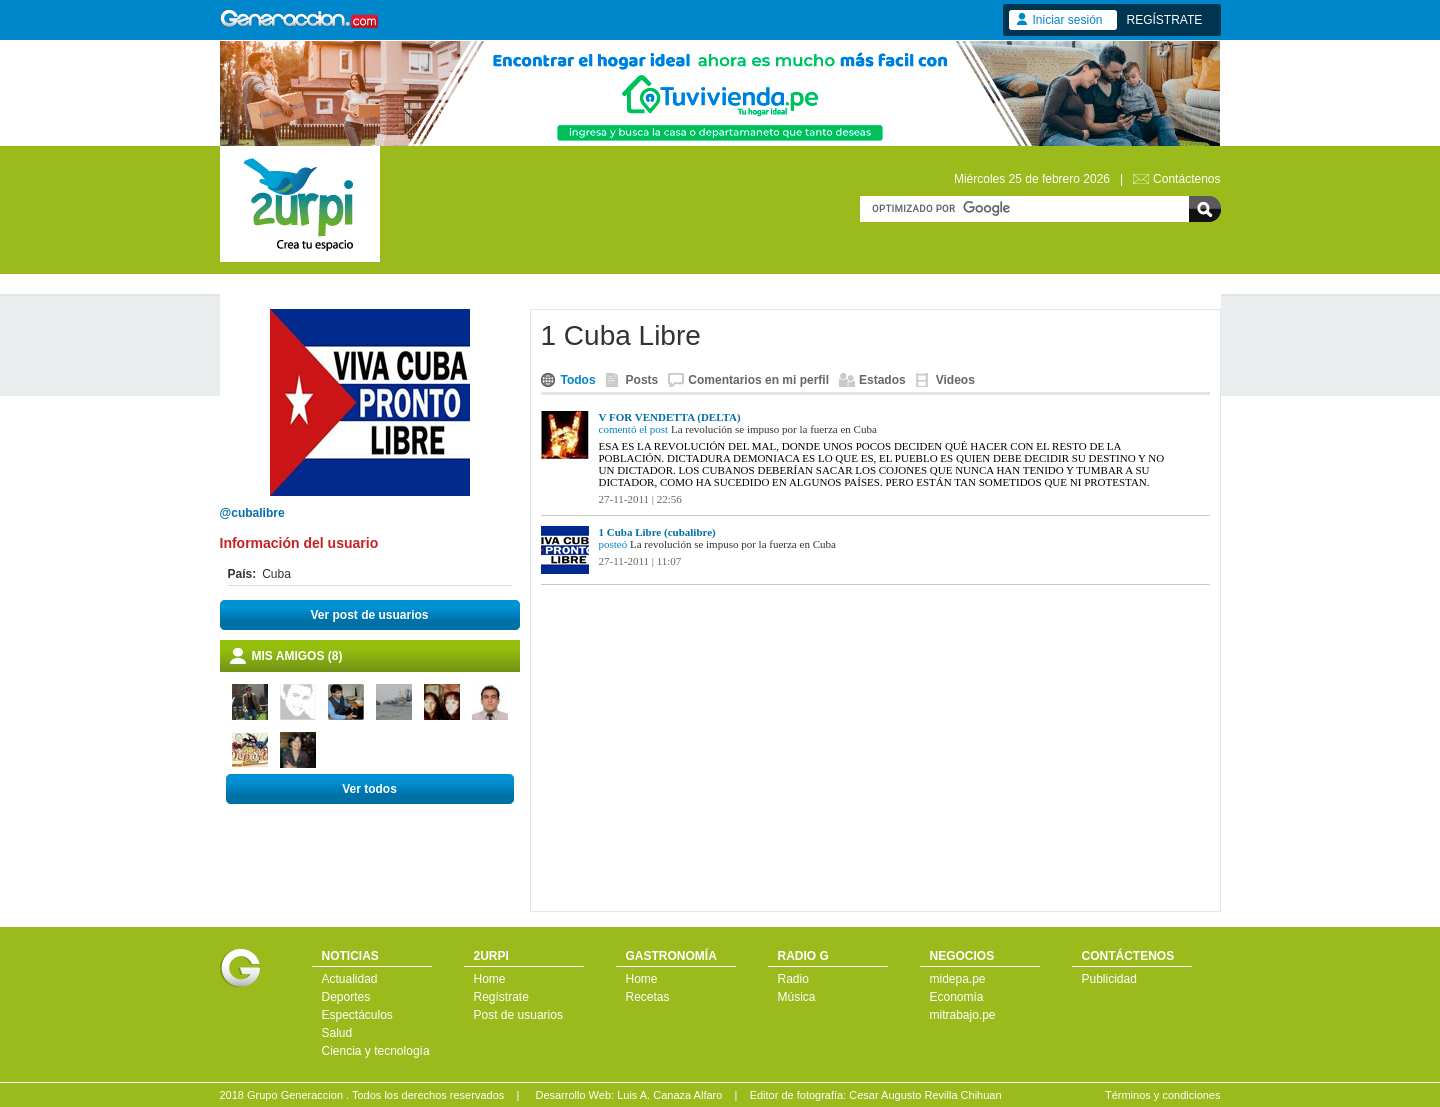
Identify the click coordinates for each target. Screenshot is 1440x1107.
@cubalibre (252, 513)
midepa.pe (958, 979)
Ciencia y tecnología (376, 1051)
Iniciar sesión (1068, 20)
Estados (882, 380)
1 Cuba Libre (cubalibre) (657, 532)
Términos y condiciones (1163, 1095)
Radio (793, 979)
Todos (578, 380)
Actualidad (350, 979)
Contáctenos (1186, 179)
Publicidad (1109, 979)
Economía (957, 997)
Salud (337, 1033)
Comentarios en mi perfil (758, 380)
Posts (642, 380)
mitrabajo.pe (963, 1015)
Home (490, 979)
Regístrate (501, 997)
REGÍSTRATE (1165, 20)
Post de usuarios (518, 1015)
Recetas (648, 997)
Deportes (346, 997)
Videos (955, 380)
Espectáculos (357, 1015)
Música (797, 997)
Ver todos (369, 789)
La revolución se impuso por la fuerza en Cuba (774, 429)
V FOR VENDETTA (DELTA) (670, 417)
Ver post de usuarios (369, 615)
